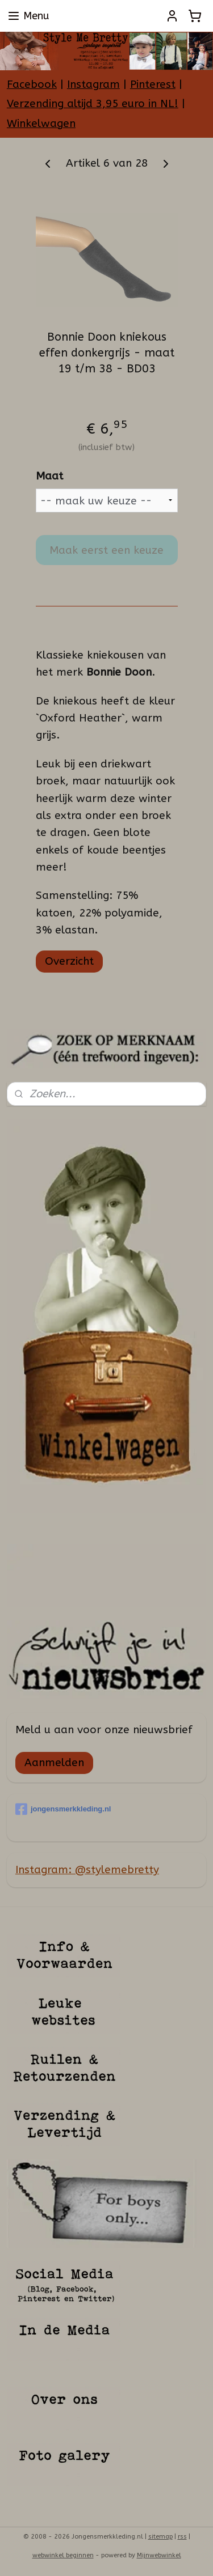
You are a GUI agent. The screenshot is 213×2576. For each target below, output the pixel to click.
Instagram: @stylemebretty (87, 1870)
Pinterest (153, 84)
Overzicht (69, 960)
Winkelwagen (41, 123)
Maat (49, 475)
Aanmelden (54, 1762)
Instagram (93, 84)
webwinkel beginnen (63, 2555)
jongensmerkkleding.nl (63, 1809)
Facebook (32, 84)
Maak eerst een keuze (106, 550)
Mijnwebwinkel (159, 2555)
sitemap (160, 2536)
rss (182, 2536)
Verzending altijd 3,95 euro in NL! (92, 103)
